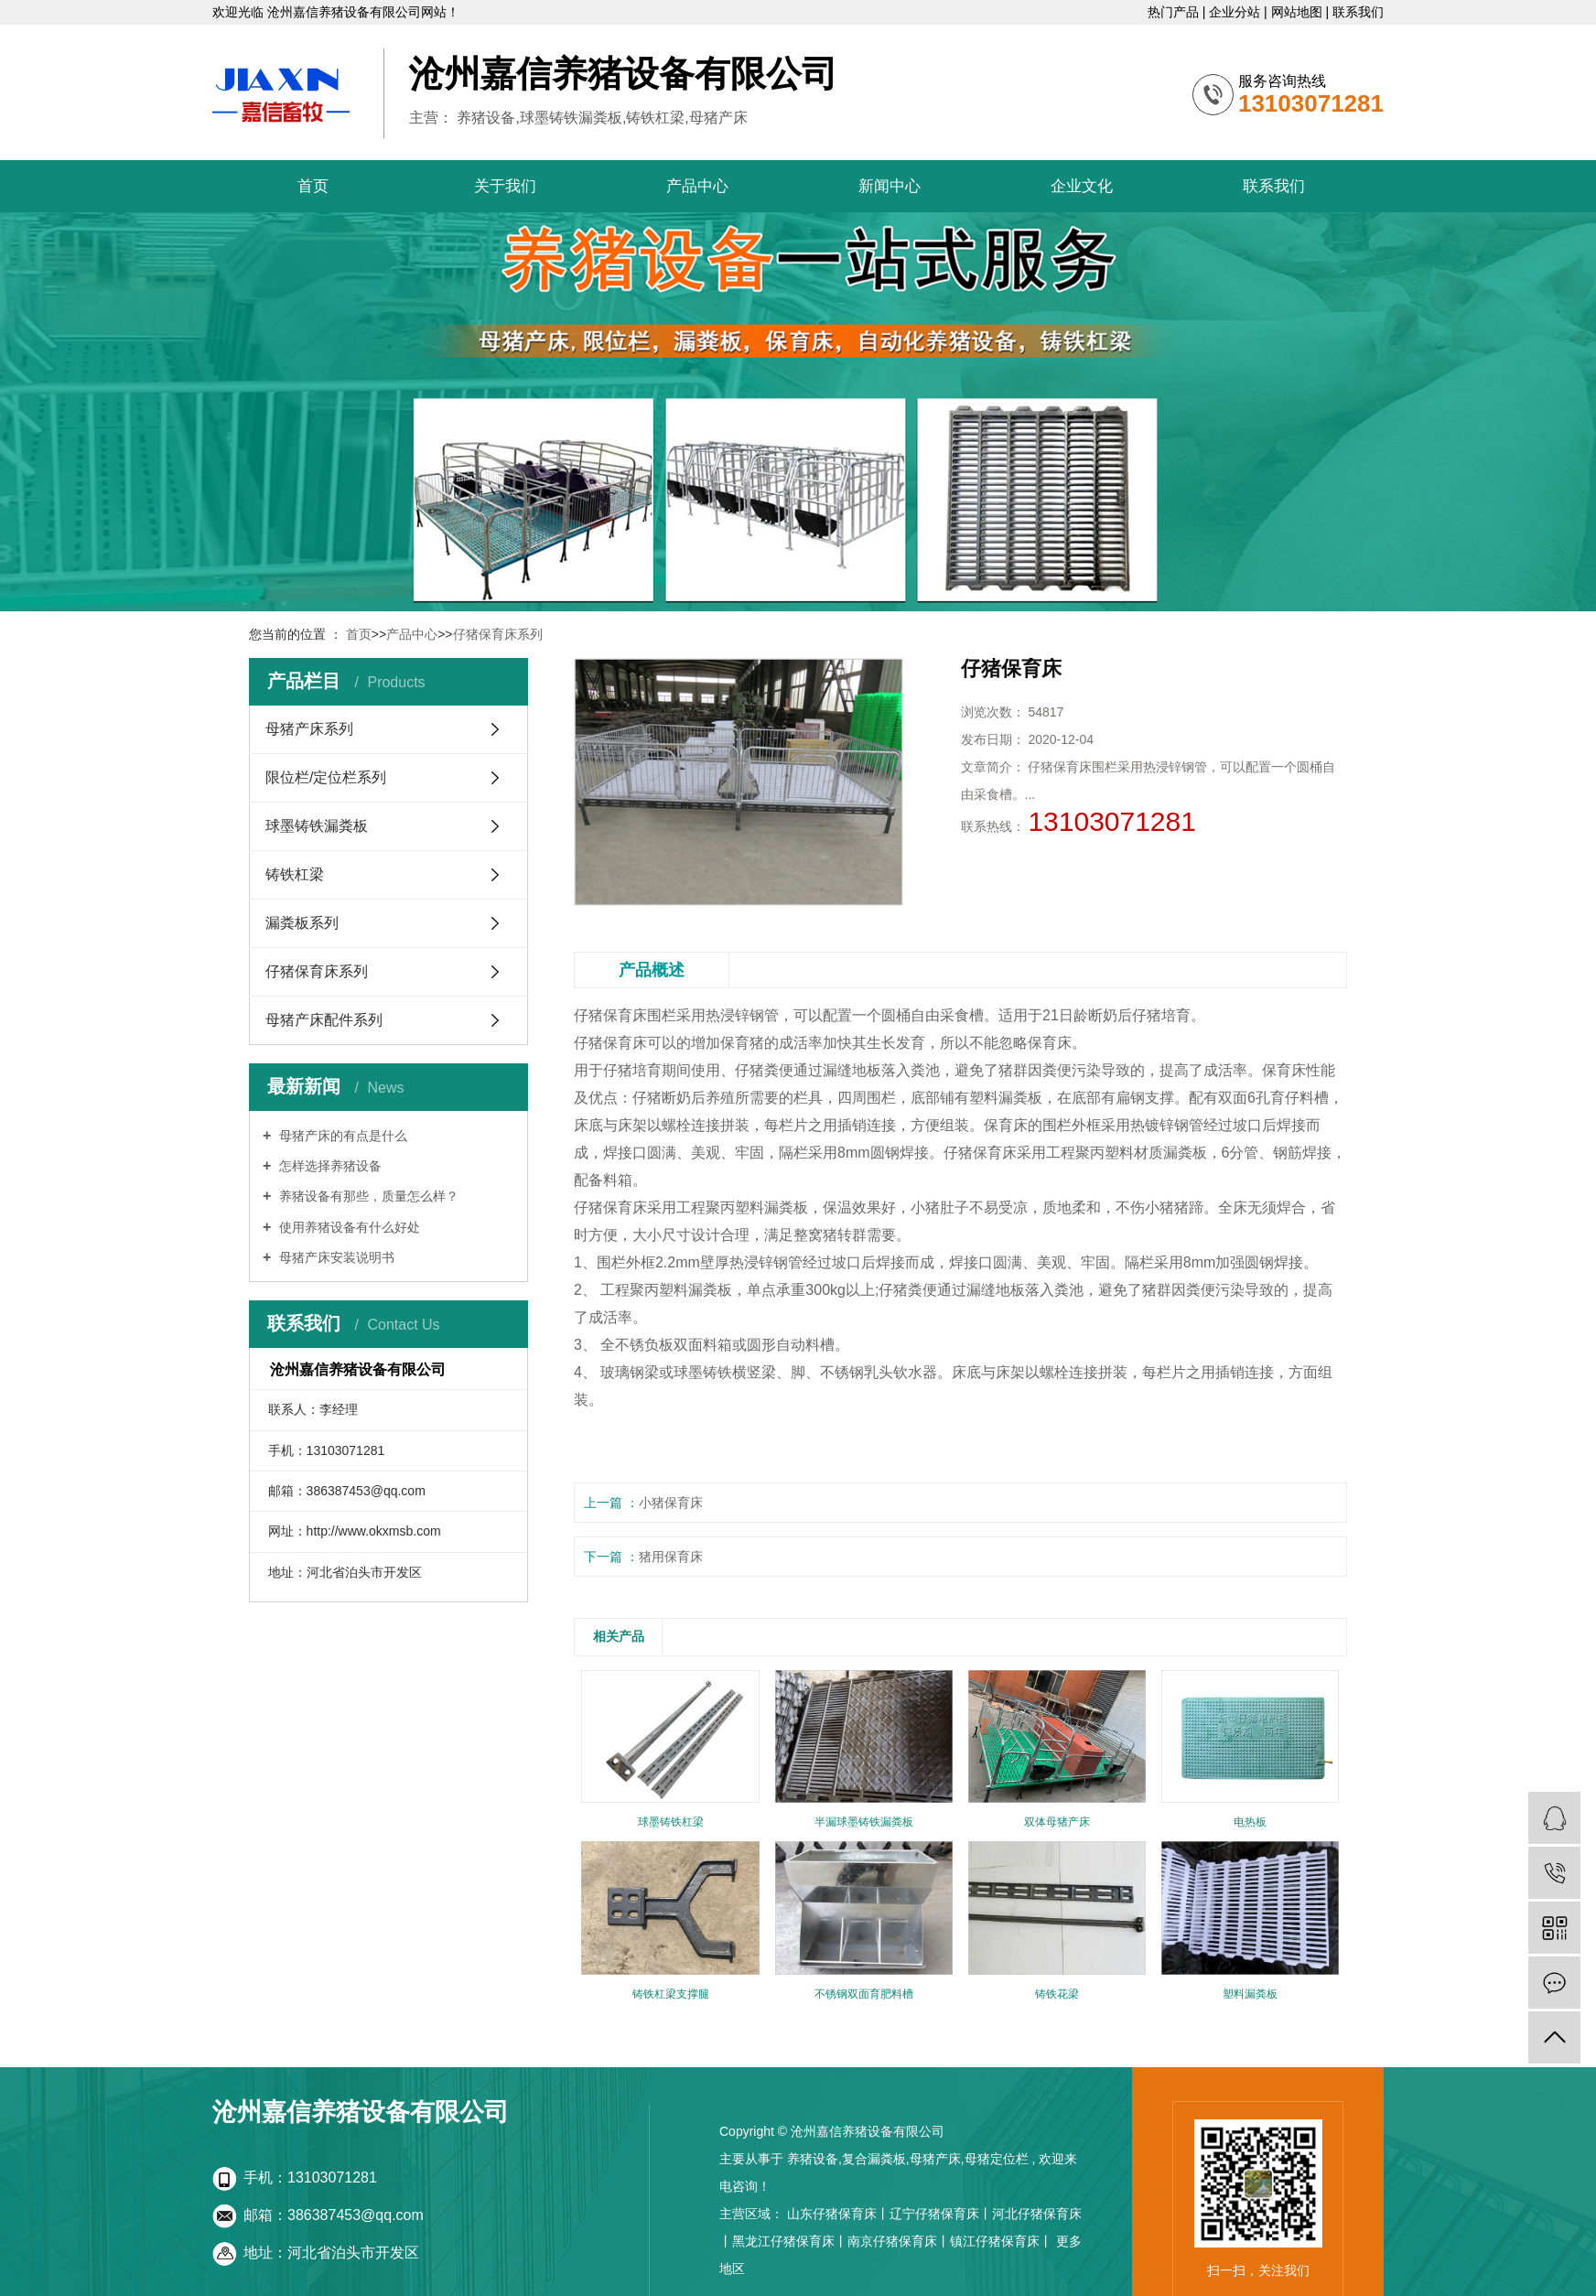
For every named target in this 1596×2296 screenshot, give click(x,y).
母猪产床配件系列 (324, 1020)
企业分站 (1236, 12)
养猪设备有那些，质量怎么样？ (366, 1196)
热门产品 (1175, 12)
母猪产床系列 (309, 729)
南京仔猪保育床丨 (898, 2241)
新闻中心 (889, 186)
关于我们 (505, 186)
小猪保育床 (671, 1502)
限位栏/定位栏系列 (325, 777)
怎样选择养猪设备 (328, 1166)
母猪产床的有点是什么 (341, 1135)
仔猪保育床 (610, 1015)
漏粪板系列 (302, 923)
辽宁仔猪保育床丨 (941, 2213)
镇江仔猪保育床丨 (1001, 2241)
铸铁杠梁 (294, 874)
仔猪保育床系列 (498, 634)
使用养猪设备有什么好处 (347, 1227)
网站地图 (1298, 12)
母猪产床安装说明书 (334, 1257)
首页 (313, 186)
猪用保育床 (671, 1556)
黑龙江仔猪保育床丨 (789, 2241)
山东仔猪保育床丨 (838, 2213)
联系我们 (1358, 12)
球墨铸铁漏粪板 (316, 826)
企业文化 (1082, 186)
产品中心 (697, 186)
